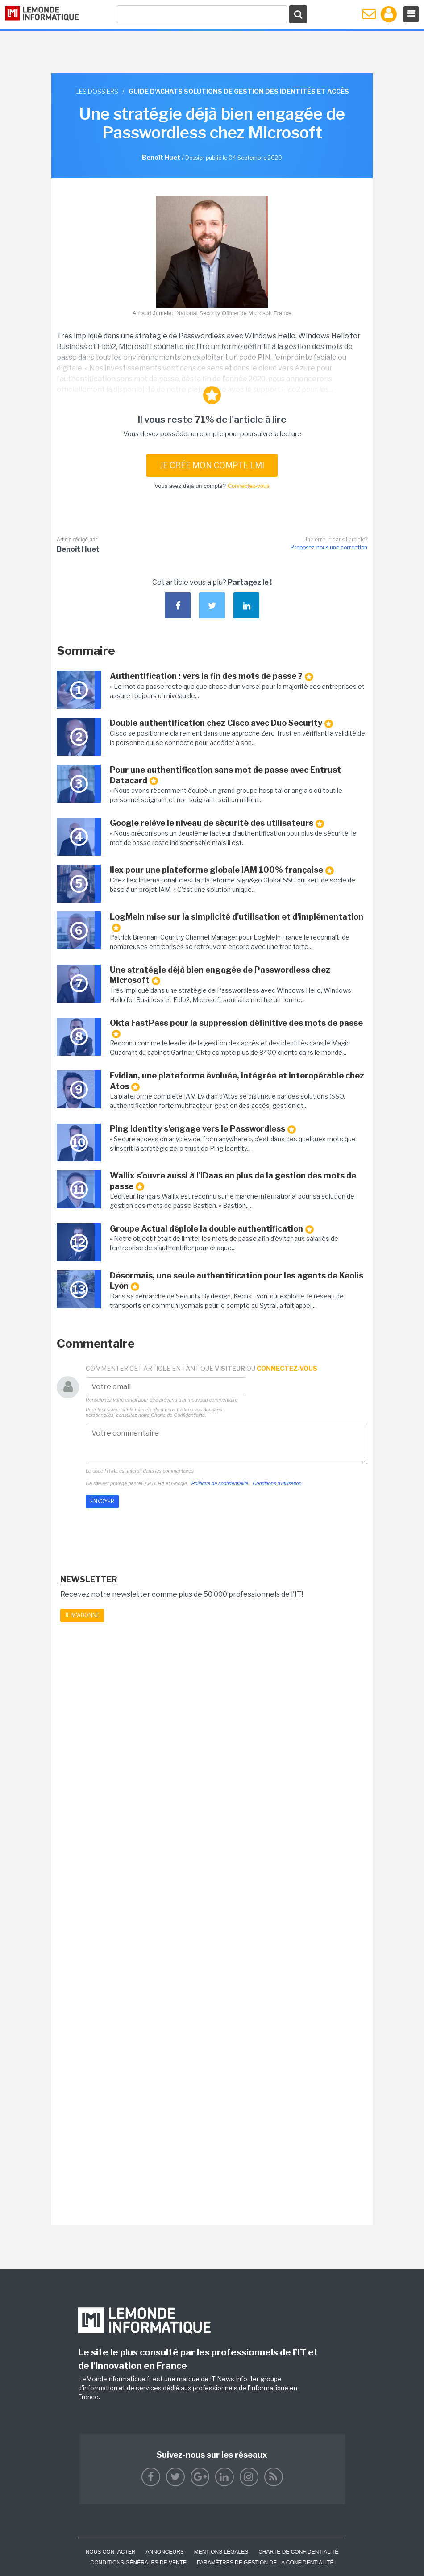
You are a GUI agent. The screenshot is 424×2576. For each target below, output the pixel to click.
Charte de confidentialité (298, 2552)
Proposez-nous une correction (329, 547)
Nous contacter (111, 2552)
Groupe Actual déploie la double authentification (212, 1229)
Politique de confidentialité (220, 1483)
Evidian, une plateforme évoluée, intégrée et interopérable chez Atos (237, 1081)
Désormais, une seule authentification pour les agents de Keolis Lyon (236, 1281)
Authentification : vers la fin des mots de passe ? (211, 676)
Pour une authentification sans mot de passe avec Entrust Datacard (225, 775)
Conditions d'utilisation (277, 1483)
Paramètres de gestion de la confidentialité (265, 2562)
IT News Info (228, 2379)
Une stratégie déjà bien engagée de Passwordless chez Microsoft (220, 975)
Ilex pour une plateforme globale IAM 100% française (222, 870)
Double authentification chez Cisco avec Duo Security (221, 723)
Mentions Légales (221, 2552)
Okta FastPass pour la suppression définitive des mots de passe (236, 1028)
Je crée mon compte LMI (212, 465)
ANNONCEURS (164, 2552)
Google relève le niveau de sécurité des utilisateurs (217, 823)
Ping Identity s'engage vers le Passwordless (203, 1129)
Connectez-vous (249, 486)
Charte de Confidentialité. (178, 1415)
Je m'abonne (82, 1615)
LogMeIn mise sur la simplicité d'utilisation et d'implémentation (236, 922)
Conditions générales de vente (139, 2562)
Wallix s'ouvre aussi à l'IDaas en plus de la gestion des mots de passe (233, 1181)
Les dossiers (96, 91)
